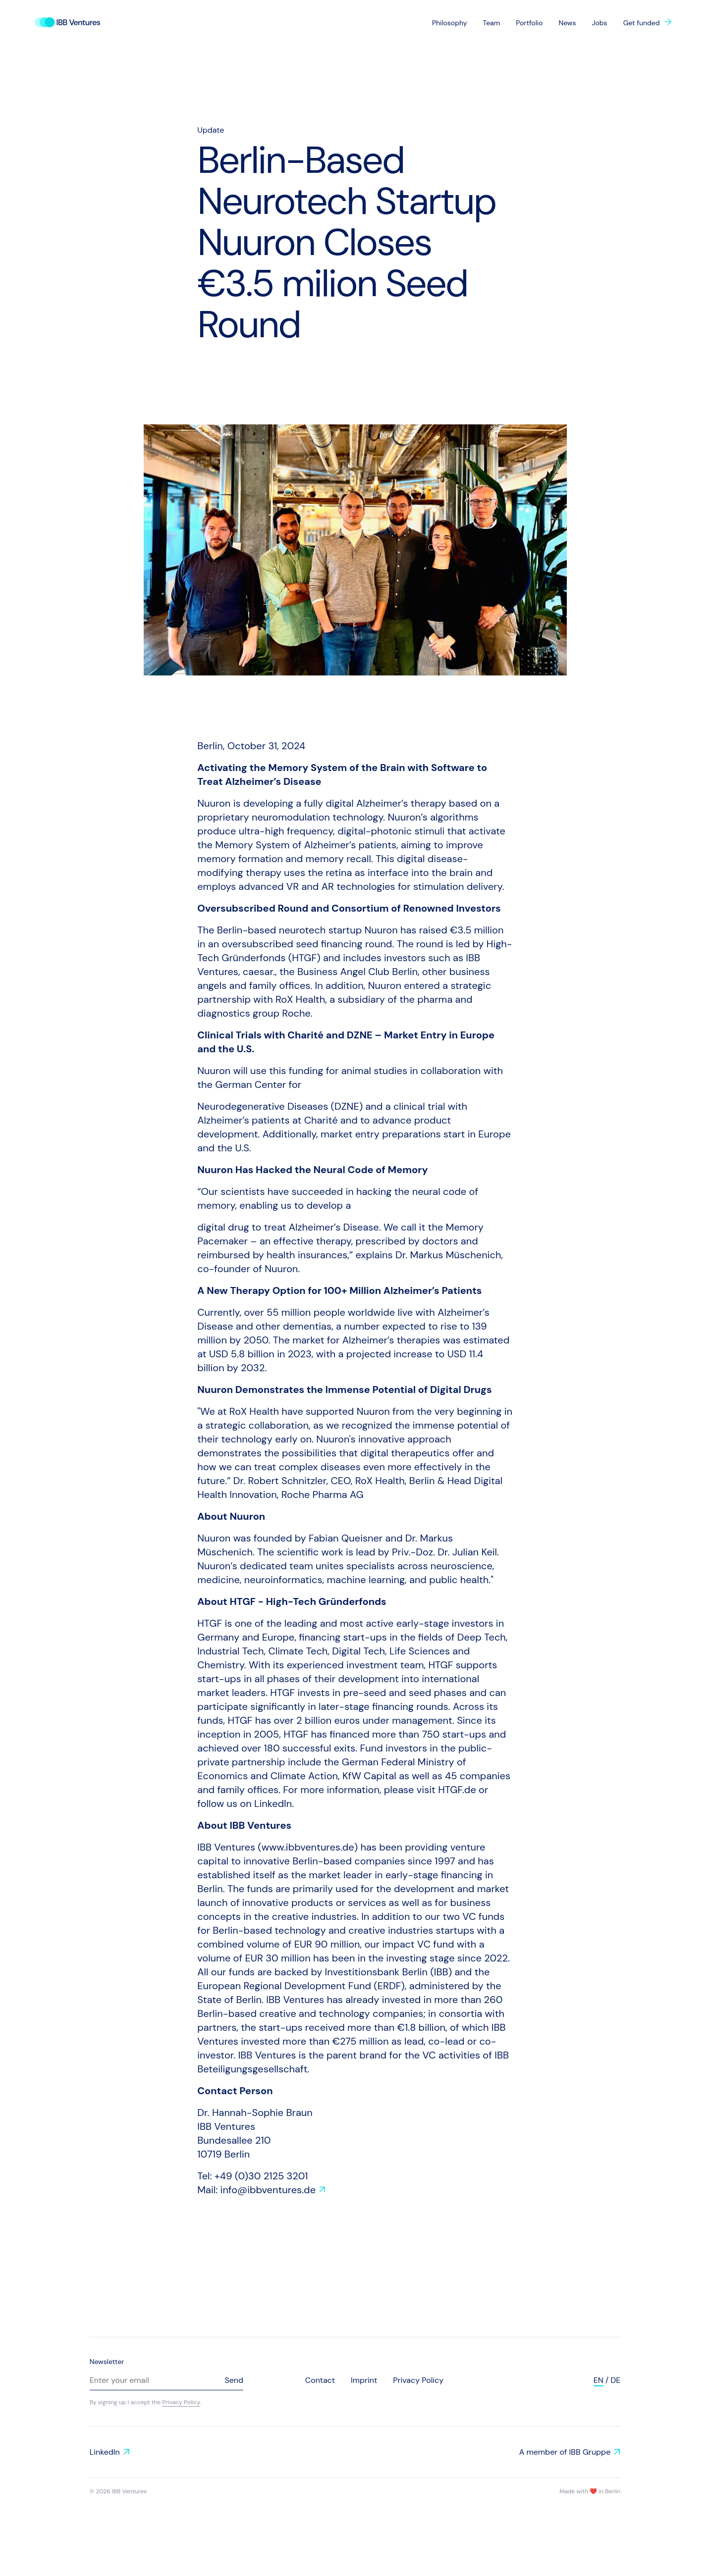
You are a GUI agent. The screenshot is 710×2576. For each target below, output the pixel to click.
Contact (320, 2380)
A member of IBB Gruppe (565, 2452)
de (615, 2380)
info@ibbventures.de (268, 2189)
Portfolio (529, 22)
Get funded (641, 22)
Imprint (364, 2380)
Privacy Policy (181, 2402)
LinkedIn (105, 2452)
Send (233, 2380)
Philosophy (449, 22)
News (567, 22)
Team (491, 22)
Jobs (599, 22)
